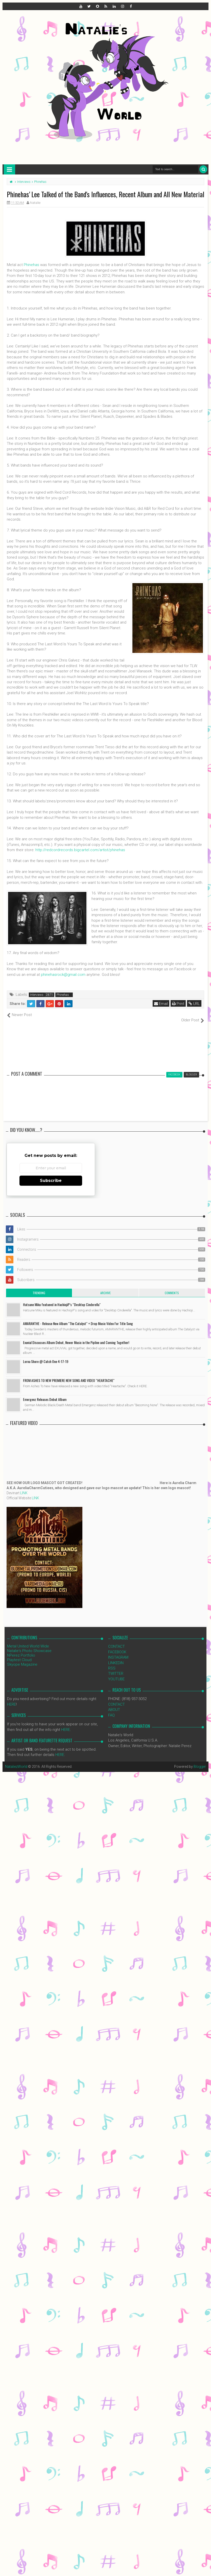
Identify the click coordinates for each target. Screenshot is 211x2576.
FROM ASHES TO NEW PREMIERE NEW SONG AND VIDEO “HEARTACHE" (68, 1375)
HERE (11, 1699)
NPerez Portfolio (21, 1650)
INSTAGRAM (118, 1652)
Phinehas (31, 264)
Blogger (200, 1761)
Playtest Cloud (19, 1654)
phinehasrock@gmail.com (63, 974)
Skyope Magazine (22, 1659)
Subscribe (51, 1175)
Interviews (36, 995)
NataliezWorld (16, 1761)
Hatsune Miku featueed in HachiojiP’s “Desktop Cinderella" (62, 1299)
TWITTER (115, 1668)
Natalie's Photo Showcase (29, 1645)
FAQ (111, 1709)
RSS (111, 1663)
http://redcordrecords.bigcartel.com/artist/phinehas (80, 850)
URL (194, 1003)
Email (161, 1003)
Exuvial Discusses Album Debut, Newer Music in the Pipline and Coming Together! (76, 1337)
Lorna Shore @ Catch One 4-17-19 (45, 1356)
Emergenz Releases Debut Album (44, 1394)
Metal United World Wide (28, 1641)
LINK (24, 1488)
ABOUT (114, 1704)
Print (178, 1003)
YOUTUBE (116, 1673)
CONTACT (116, 1641)
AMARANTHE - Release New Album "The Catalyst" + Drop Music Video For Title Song (78, 1318)
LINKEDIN (116, 1657)
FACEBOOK (117, 1646)
